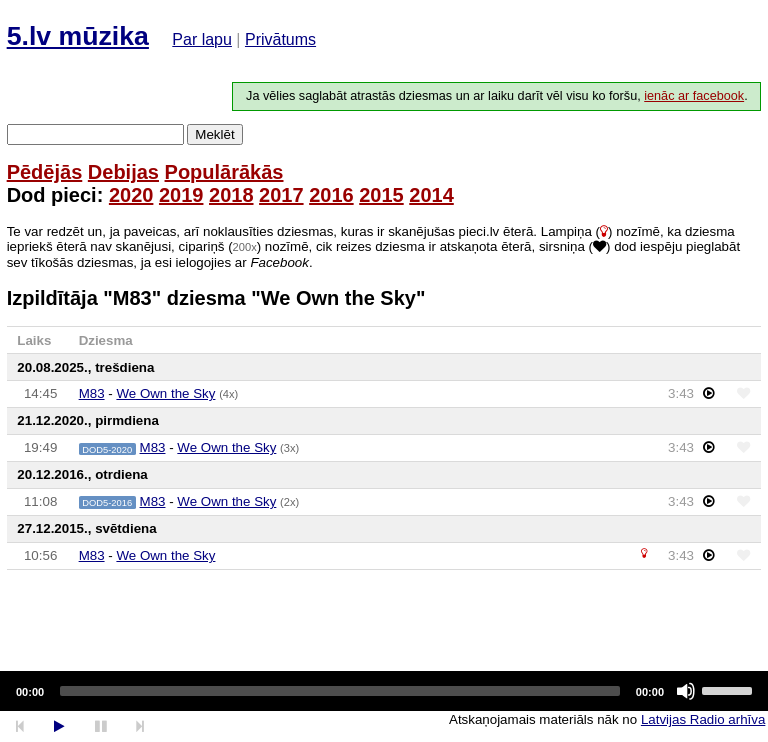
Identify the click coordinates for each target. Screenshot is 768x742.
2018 (231, 195)
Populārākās (224, 172)
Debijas (123, 172)
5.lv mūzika (78, 36)
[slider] (340, 691)
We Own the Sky (165, 393)
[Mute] (686, 691)
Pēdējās (45, 172)
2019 (181, 195)
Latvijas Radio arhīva (703, 719)
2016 (331, 195)
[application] (384, 691)
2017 (281, 195)
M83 (92, 393)
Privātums (280, 39)
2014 (431, 195)
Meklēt (214, 134)
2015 (381, 195)
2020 (131, 195)
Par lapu (202, 39)
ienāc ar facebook (694, 96)
